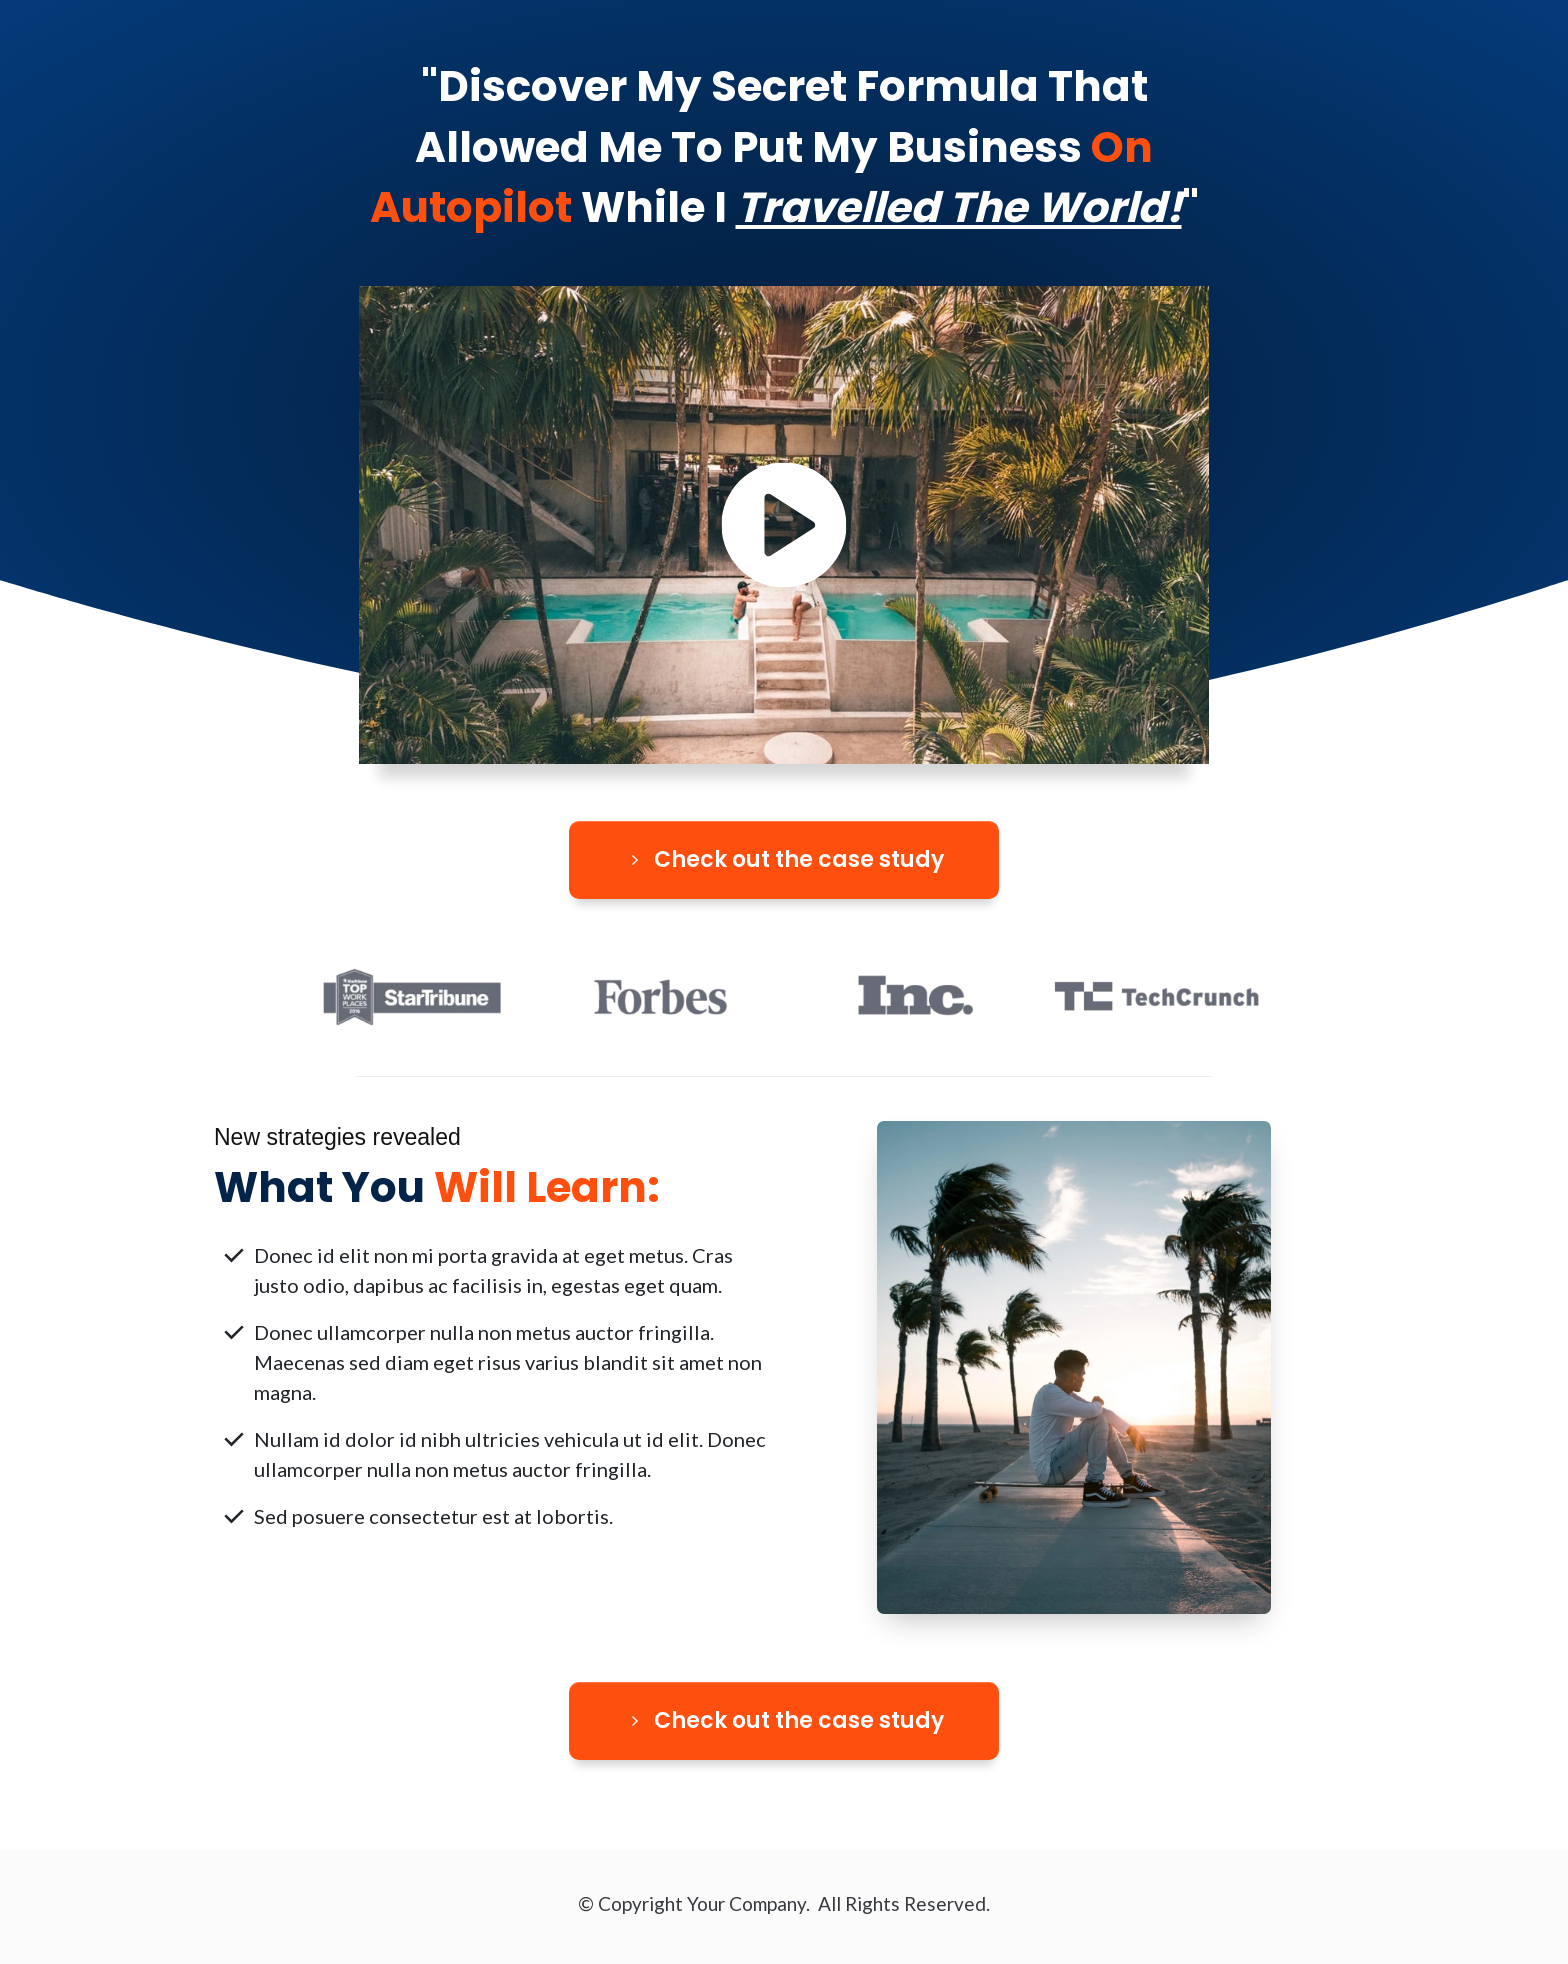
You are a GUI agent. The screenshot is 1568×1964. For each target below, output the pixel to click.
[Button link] (784, 860)
